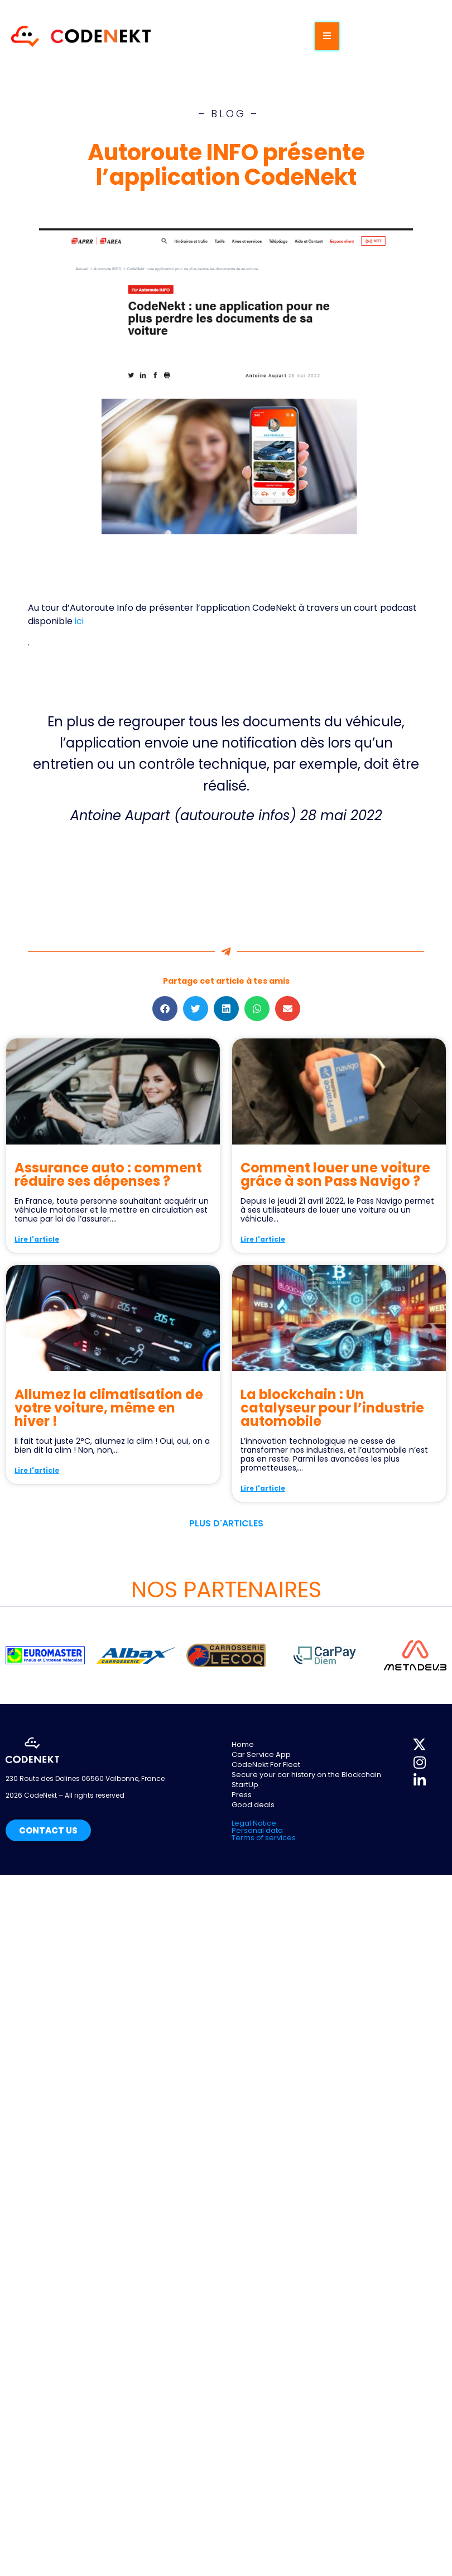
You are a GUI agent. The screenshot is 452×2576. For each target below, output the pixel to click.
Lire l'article (37, 1239)
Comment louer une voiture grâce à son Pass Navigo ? (335, 1174)
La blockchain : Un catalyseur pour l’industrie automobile (332, 1407)
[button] (164, 1008)
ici (79, 621)
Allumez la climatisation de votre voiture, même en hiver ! (109, 1407)
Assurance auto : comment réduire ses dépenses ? (108, 1174)
